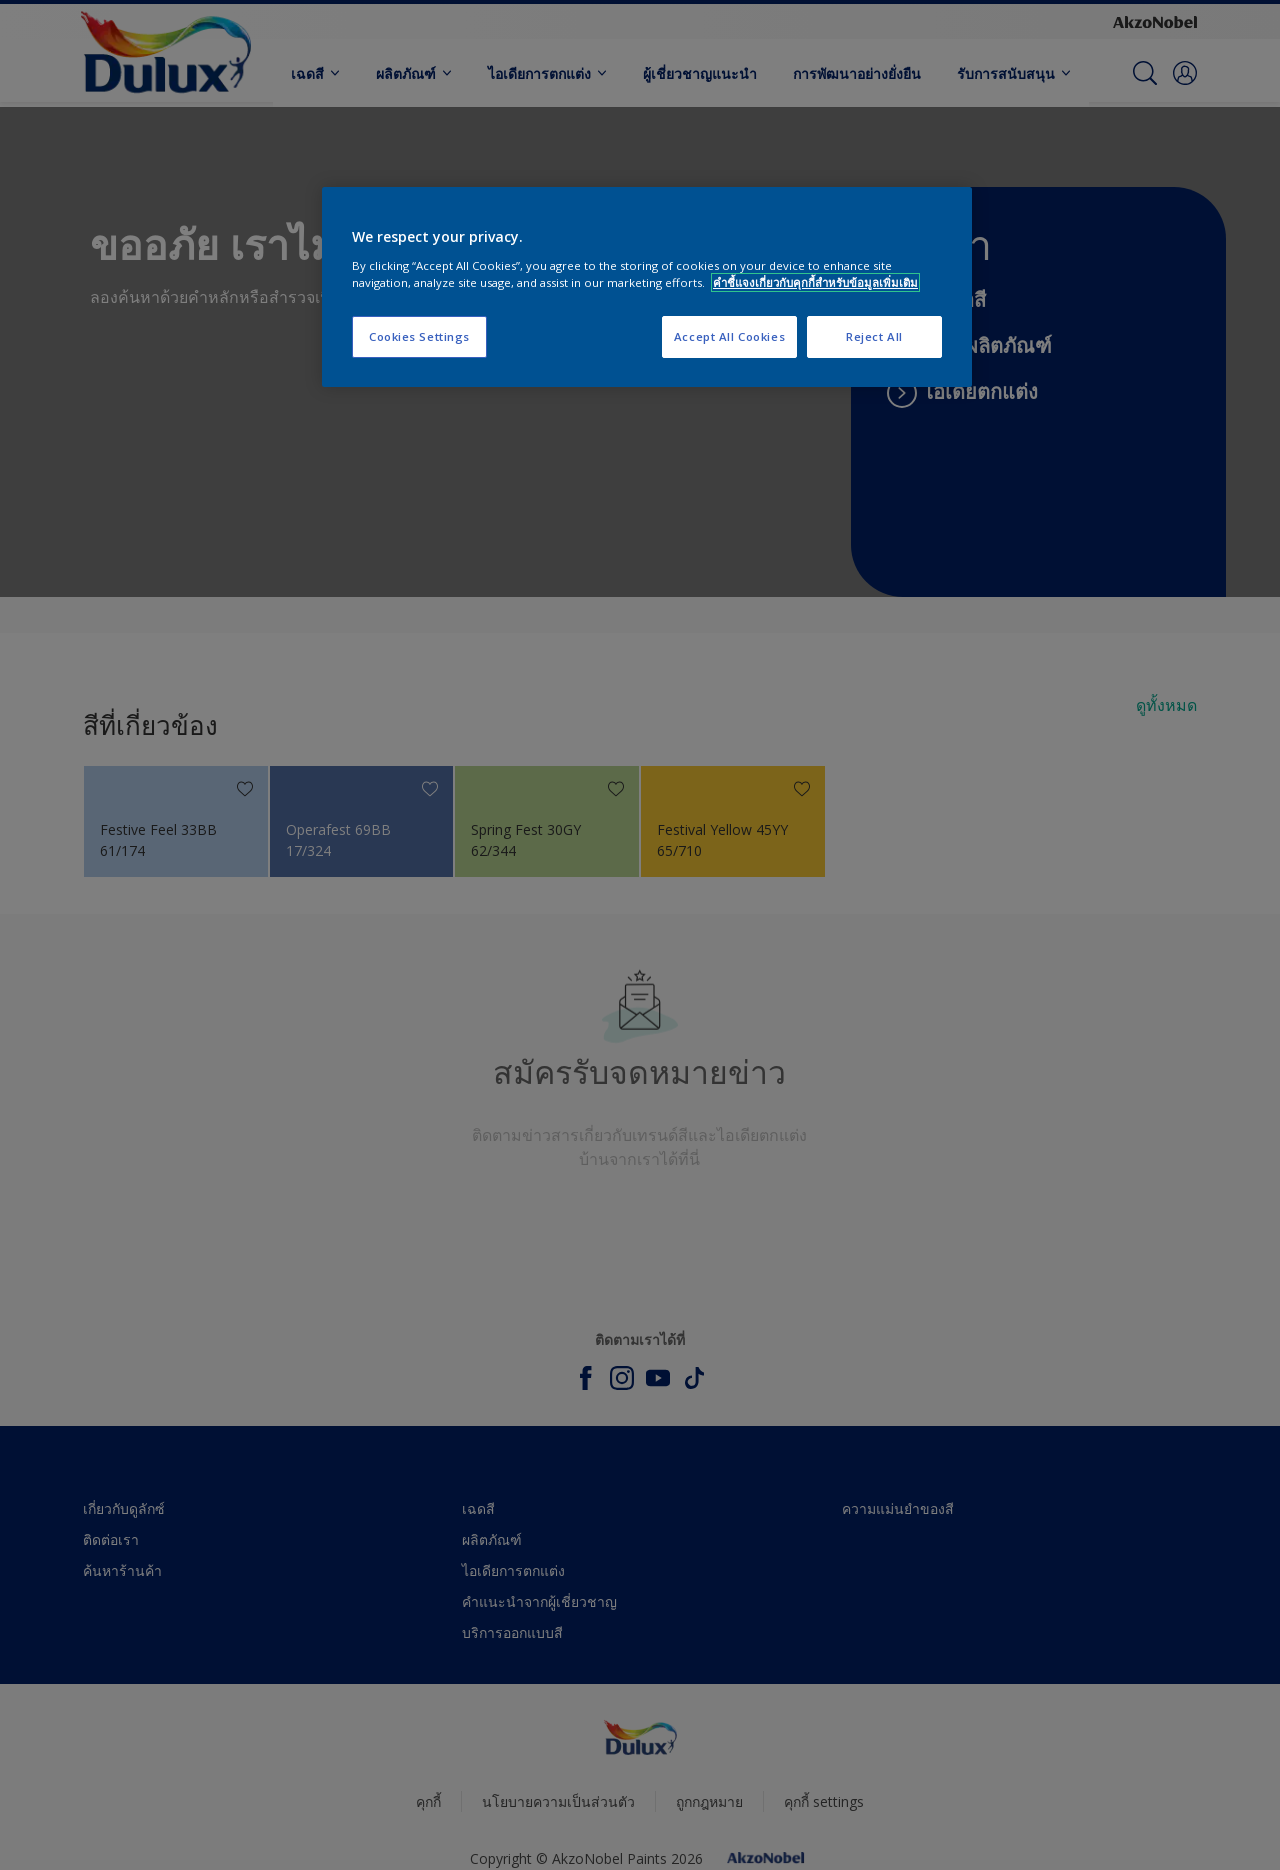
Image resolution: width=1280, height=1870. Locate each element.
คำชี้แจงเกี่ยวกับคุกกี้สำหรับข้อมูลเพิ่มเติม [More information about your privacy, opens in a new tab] (815, 282)
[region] (647, 287)
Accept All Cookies (729, 336)
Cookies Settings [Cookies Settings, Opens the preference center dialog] (419, 336)
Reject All (874, 336)
